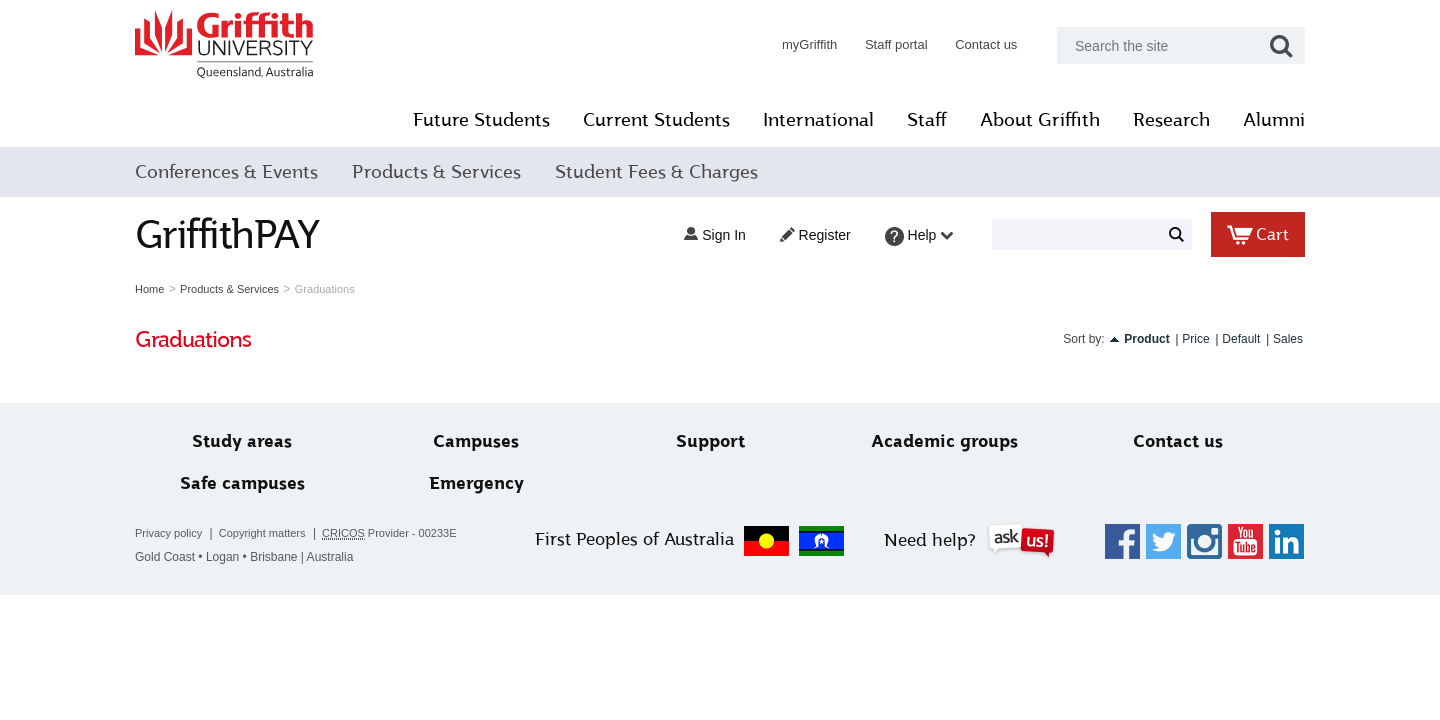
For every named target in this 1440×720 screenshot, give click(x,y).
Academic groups (944, 441)
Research (1171, 120)
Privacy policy (168, 533)
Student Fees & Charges (656, 172)
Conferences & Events (226, 172)
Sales (1288, 339)
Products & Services (436, 172)
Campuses (476, 441)
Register (815, 235)
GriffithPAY (227, 234)
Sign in (714, 235)
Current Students (656, 120)
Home (149, 289)
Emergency (476, 483)
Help (919, 236)
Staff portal (896, 44)
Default (1241, 339)
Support (710, 441)
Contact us (986, 44)
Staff (927, 120)
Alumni (1274, 120)
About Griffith (1040, 120)
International (818, 120)
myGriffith (809, 44)
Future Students (481, 120)
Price (1195, 339)
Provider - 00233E (389, 533)
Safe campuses (242, 483)
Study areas (242, 441)
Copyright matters (262, 533)
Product (1146, 339)
